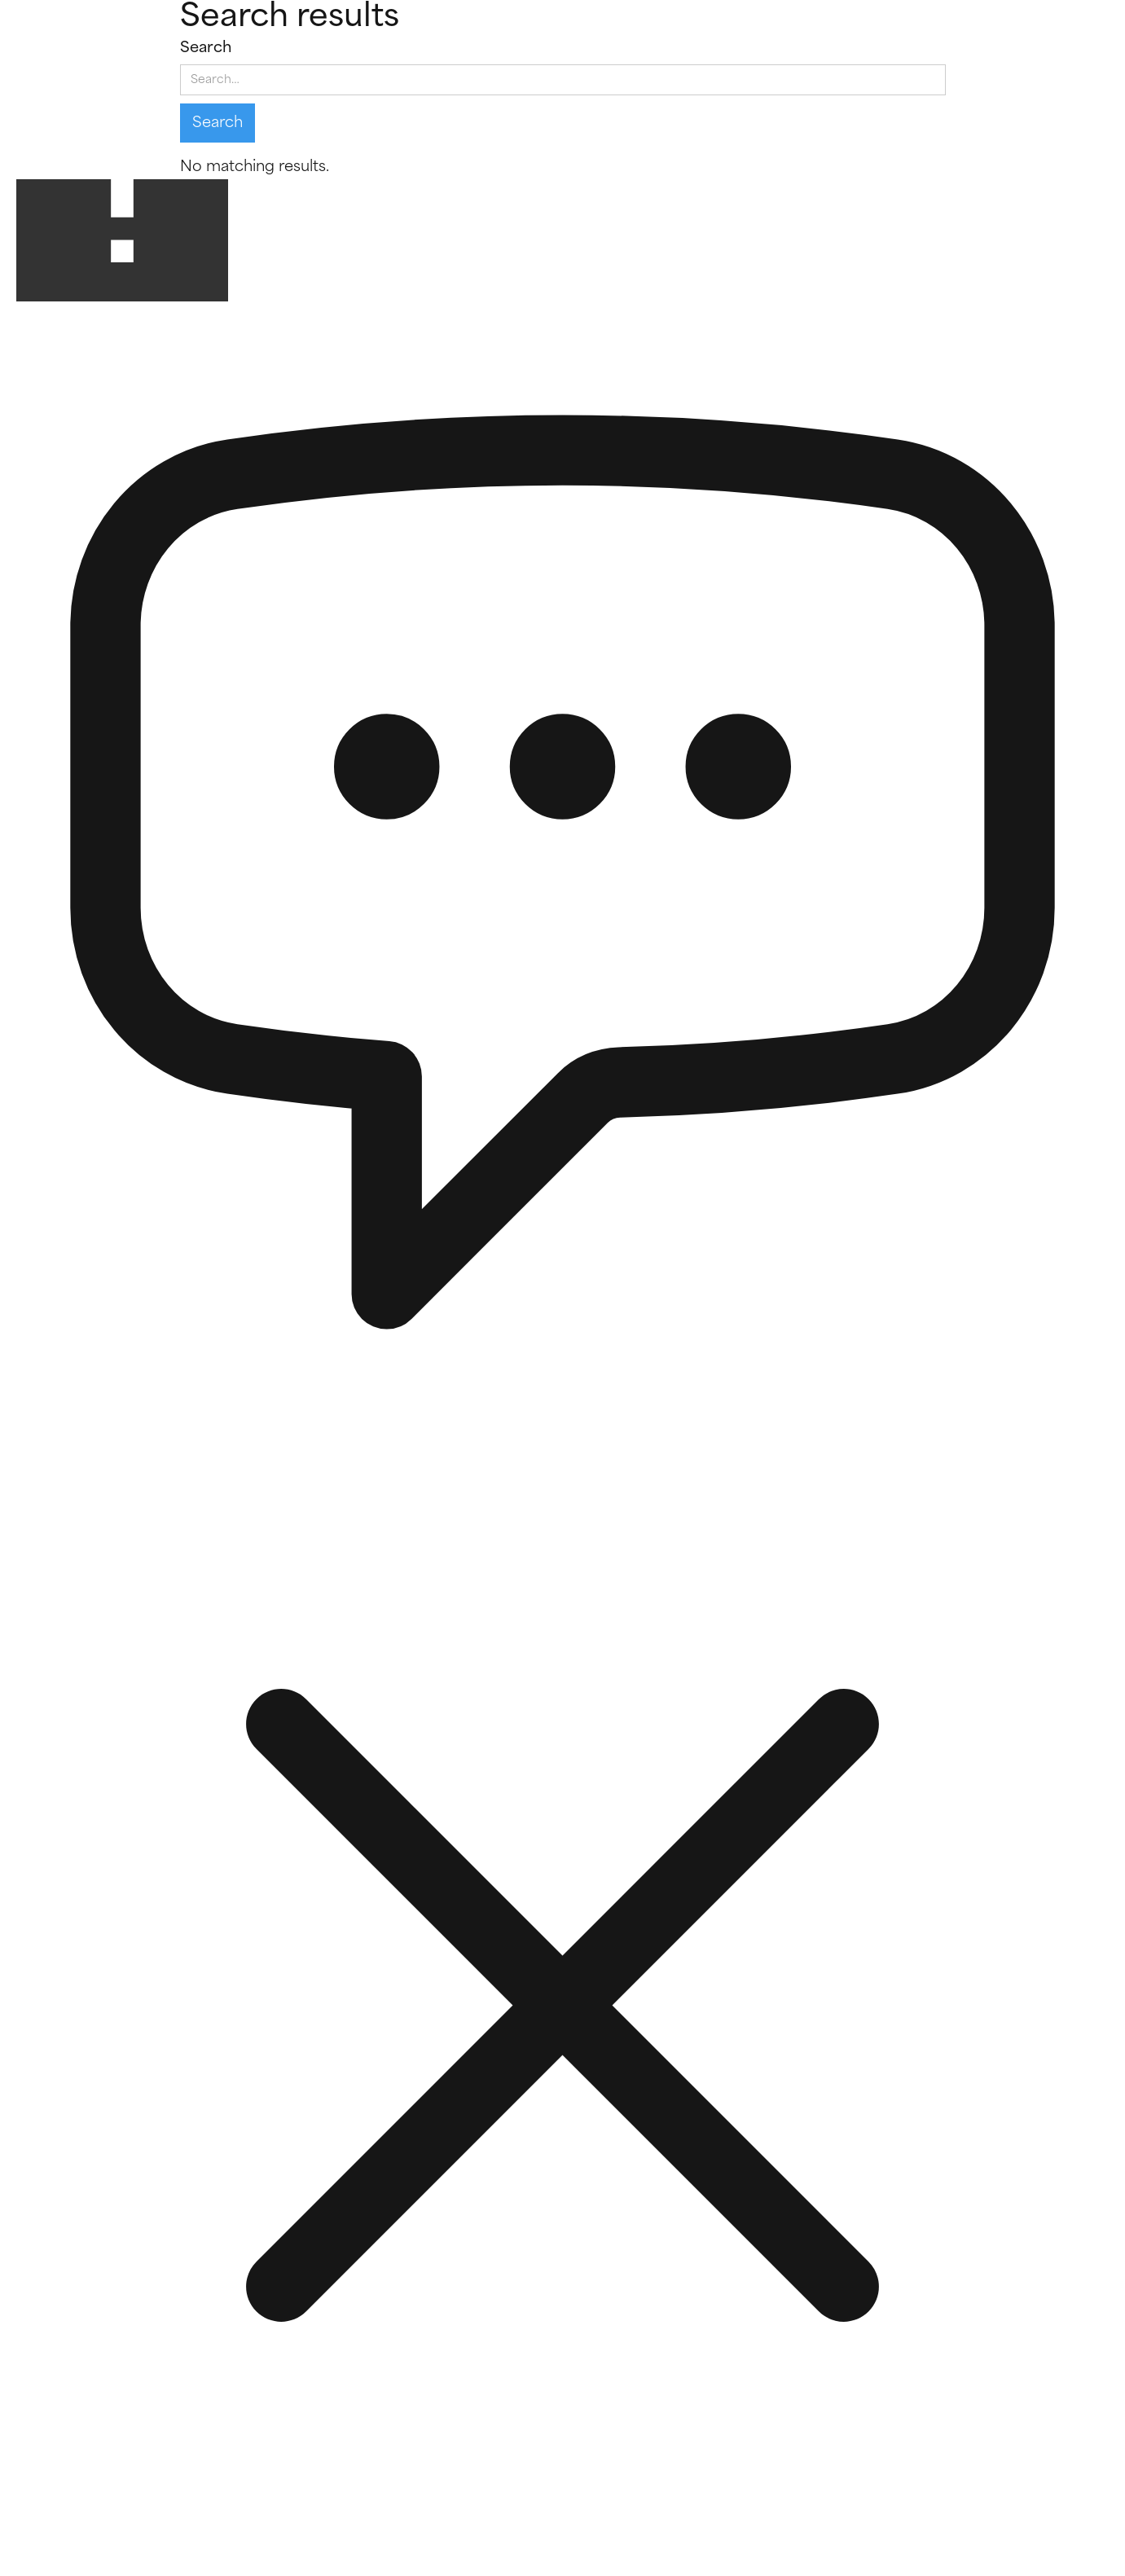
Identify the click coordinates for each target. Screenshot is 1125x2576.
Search (205, 48)
